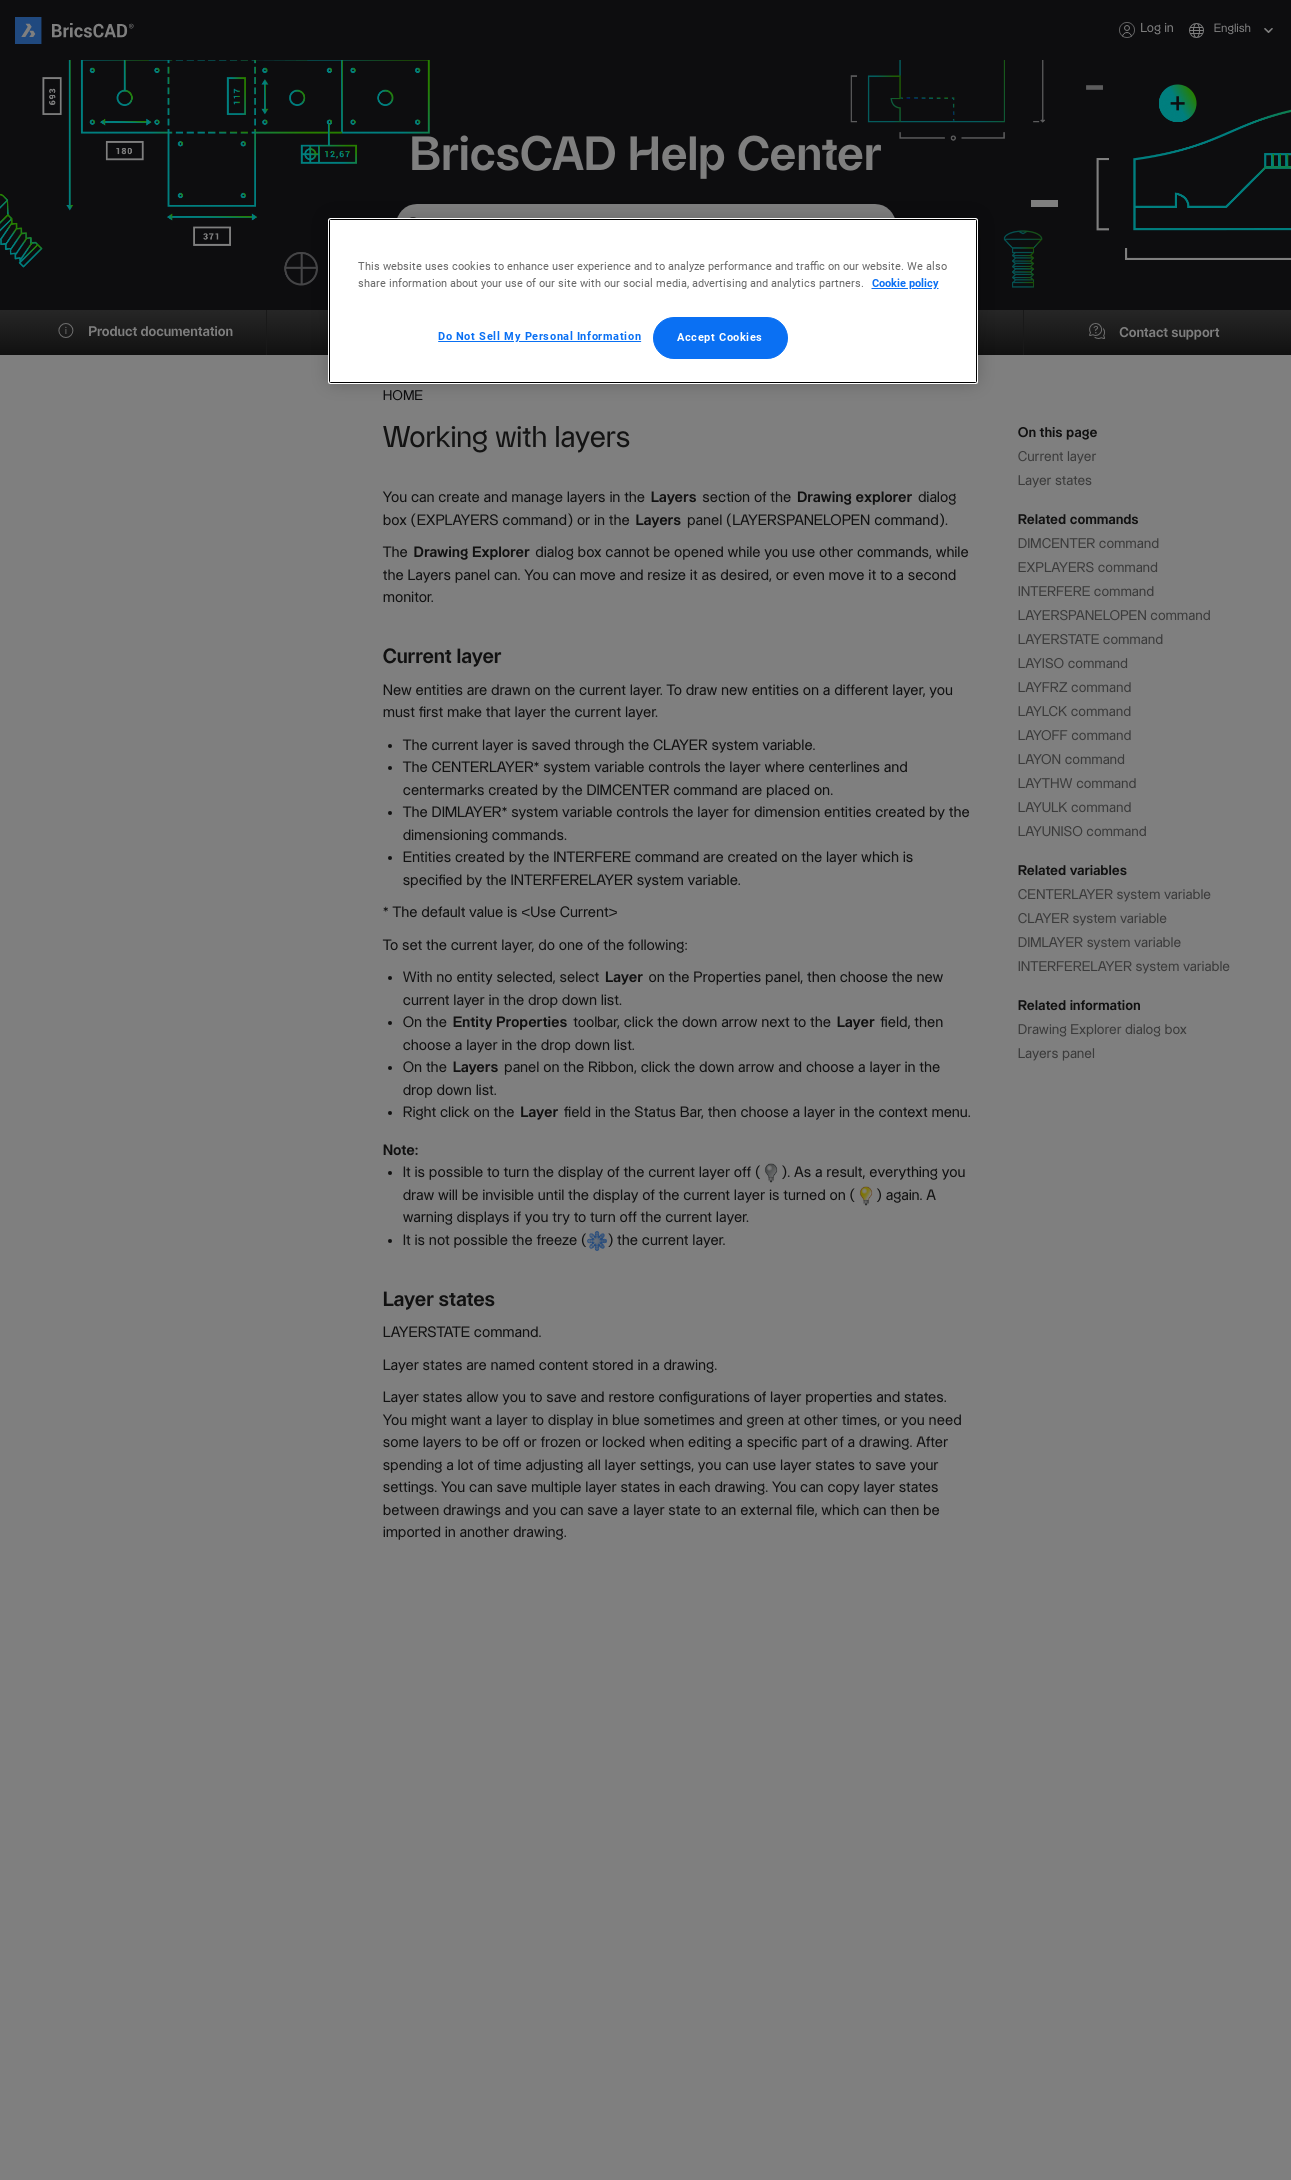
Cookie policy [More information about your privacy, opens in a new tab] (905, 283)
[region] (653, 301)
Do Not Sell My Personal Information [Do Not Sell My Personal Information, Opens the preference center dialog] (539, 336)
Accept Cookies (720, 337)
